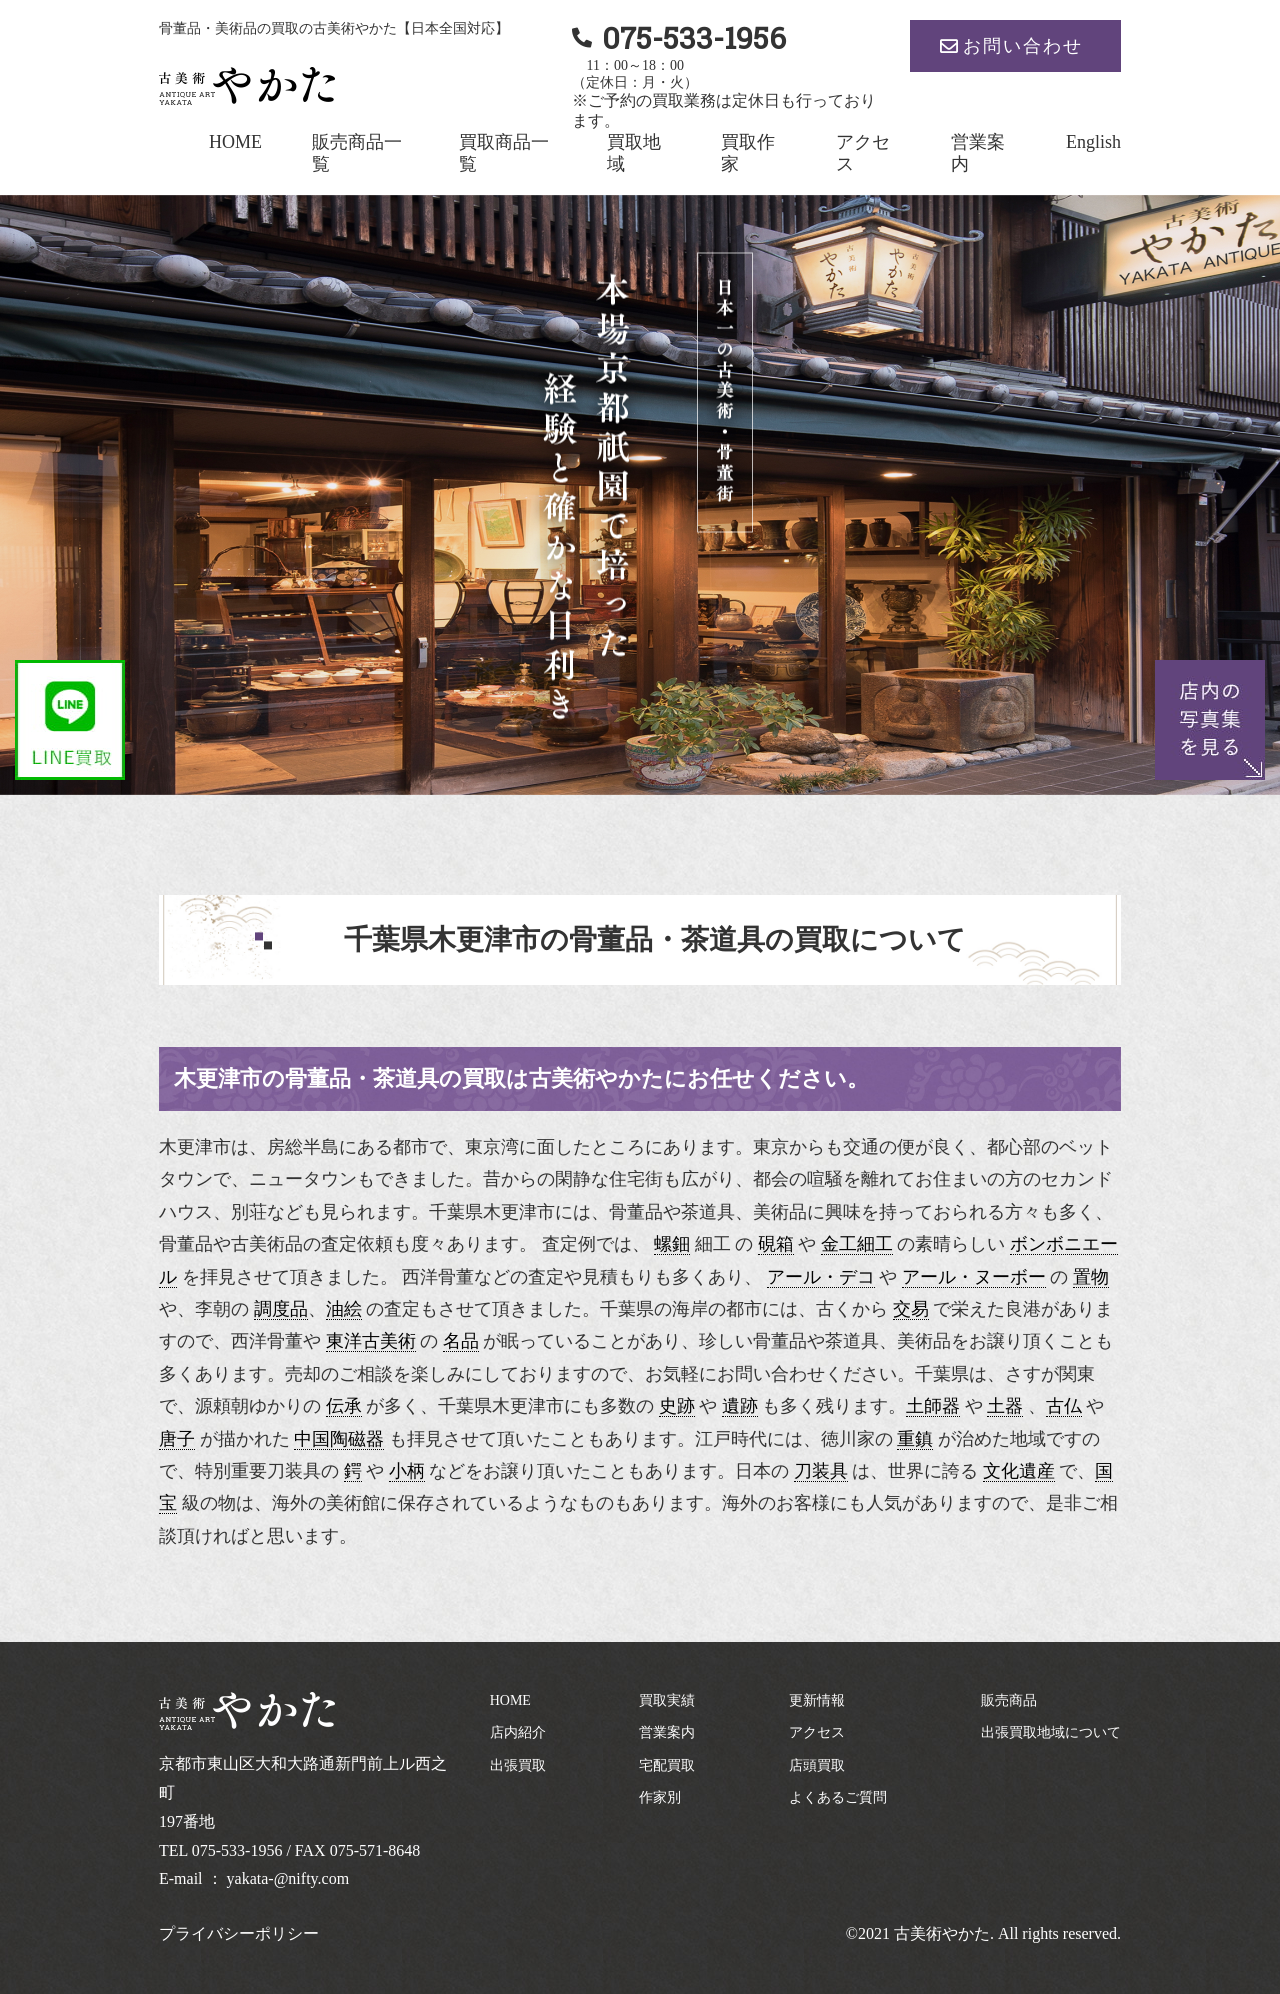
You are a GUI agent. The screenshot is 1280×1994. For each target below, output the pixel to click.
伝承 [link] (344, 1406)
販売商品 (1009, 1700)
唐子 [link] (177, 1439)
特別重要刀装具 (258, 1471)
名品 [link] (461, 1341)
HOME (235, 142)
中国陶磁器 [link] (339, 1439)
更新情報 (817, 1700)
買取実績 (667, 1700)
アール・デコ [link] (821, 1277)
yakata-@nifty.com (288, 1878)
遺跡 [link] (740, 1406)
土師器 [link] (933, 1406)
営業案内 (667, 1732)
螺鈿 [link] (672, 1244)
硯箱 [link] (776, 1244)
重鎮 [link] (915, 1439)
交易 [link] (911, 1309)
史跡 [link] (677, 1406)
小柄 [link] (407, 1471)
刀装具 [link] (821, 1471)
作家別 (660, 1797)
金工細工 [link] (857, 1244)
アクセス (817, 1732)
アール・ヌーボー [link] (974, 1277)
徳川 (839, 1439)
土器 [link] (1005, 1406)
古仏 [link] (1064, 1406)
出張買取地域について (1051, 1732)
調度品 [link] (281, 1309)
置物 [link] (1091, 1277)
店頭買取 (817, 1765)
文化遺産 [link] (1019, 1471)
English (1093, 142)
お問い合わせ (1023, 46)
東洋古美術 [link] (371, 1341)
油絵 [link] (344, 1309)
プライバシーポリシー (239, 1933)
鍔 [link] (353, 1471)
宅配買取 (667, 1765)
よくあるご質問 (838, 1797)
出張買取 (518, 1765)
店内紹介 (518, 1732)
